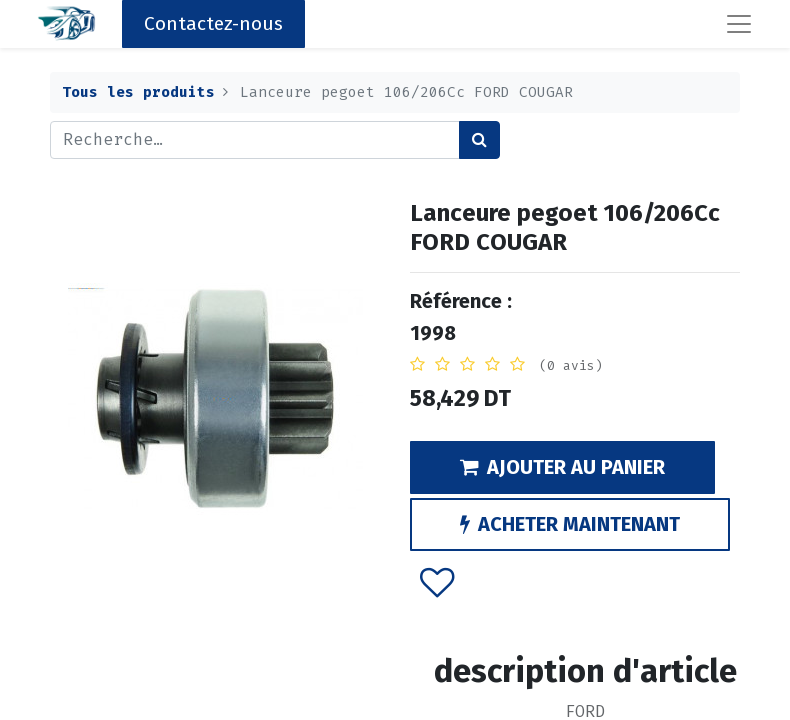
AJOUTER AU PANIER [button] (562, 467)
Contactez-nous (213, 23)
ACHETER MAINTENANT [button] (570, 524)
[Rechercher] (479, 140)
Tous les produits (138, 92)
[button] (437, 582)
